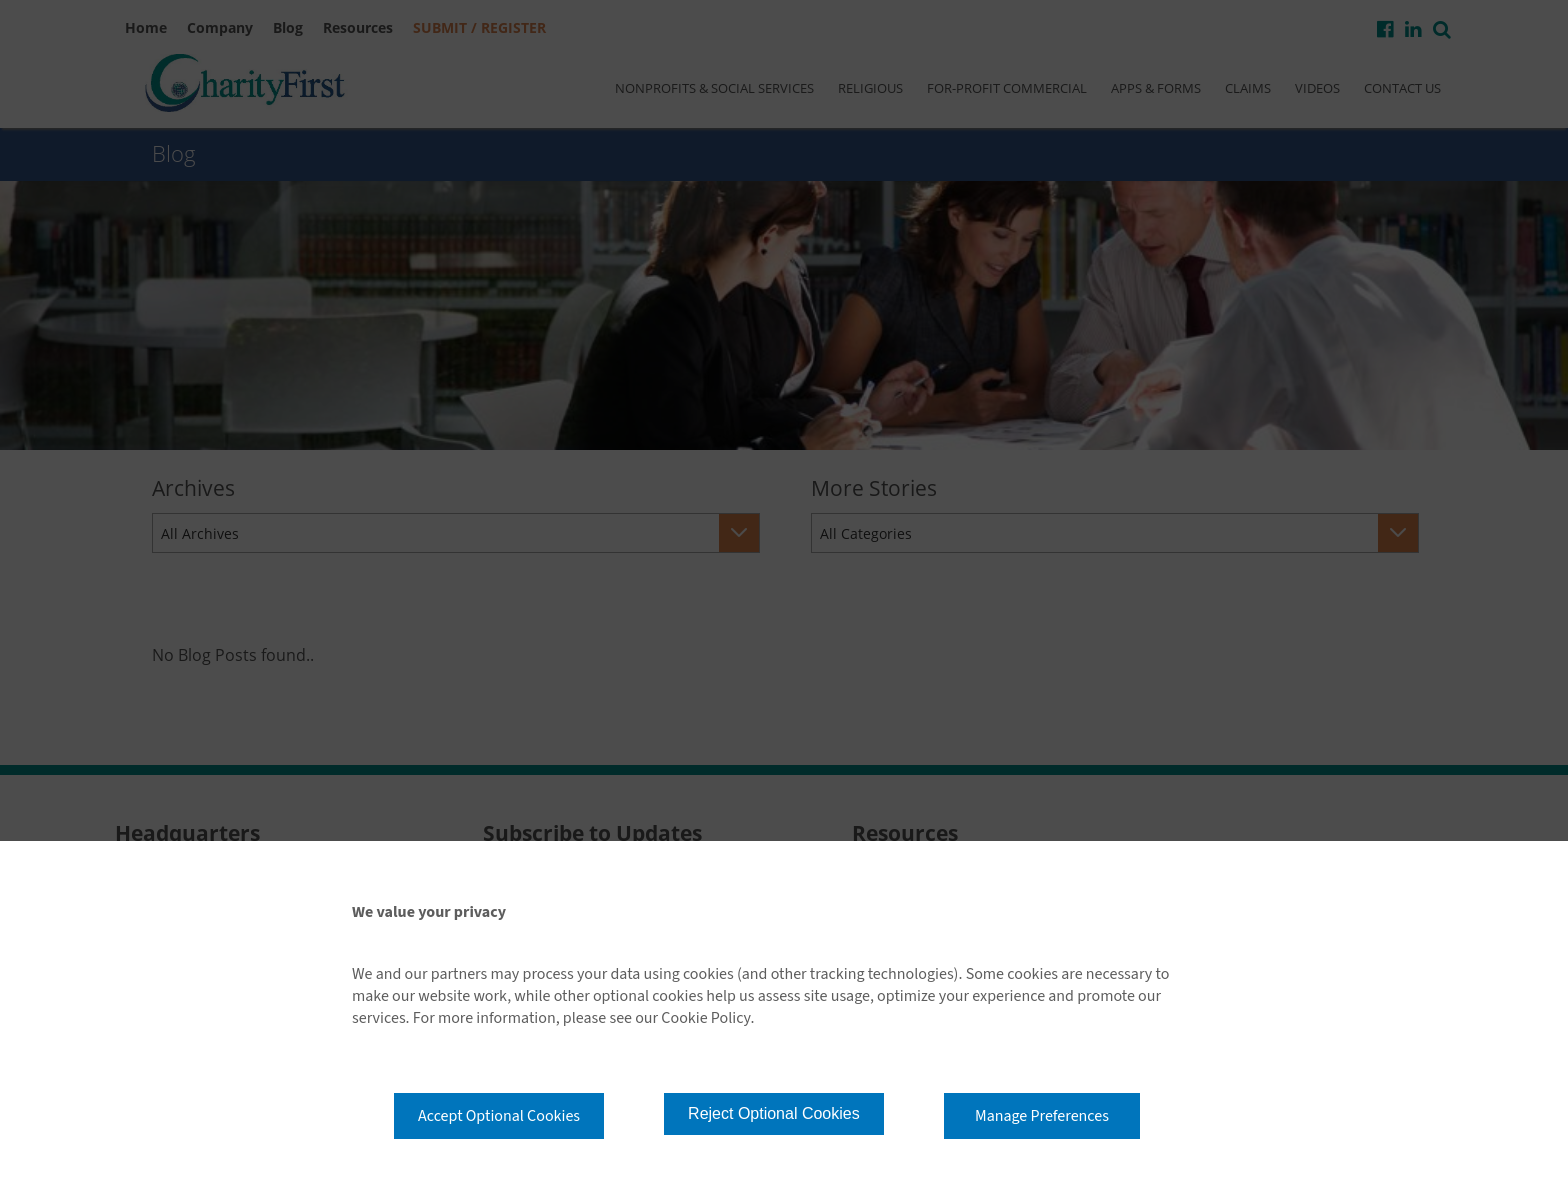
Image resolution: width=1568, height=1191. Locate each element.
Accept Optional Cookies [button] (499, 1116)
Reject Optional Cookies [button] (774, 1113)
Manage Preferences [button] (1042, 1116)
